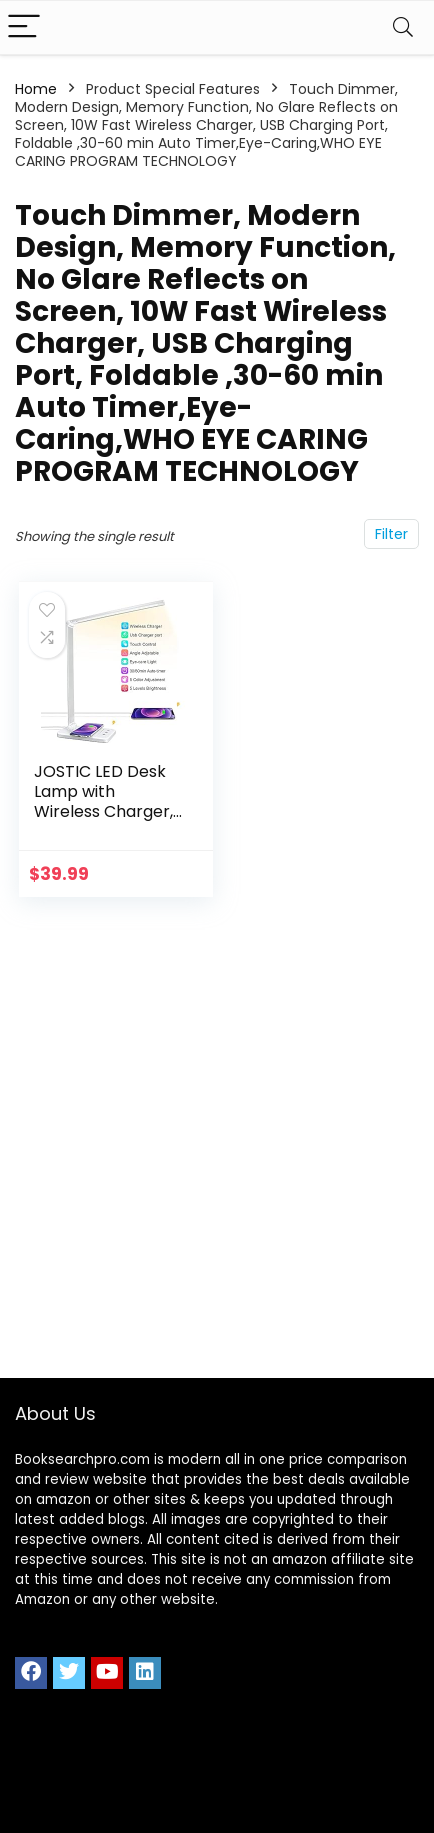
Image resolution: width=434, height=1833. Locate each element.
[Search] (403, 27)
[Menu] (24, 27)
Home (36, 89)
